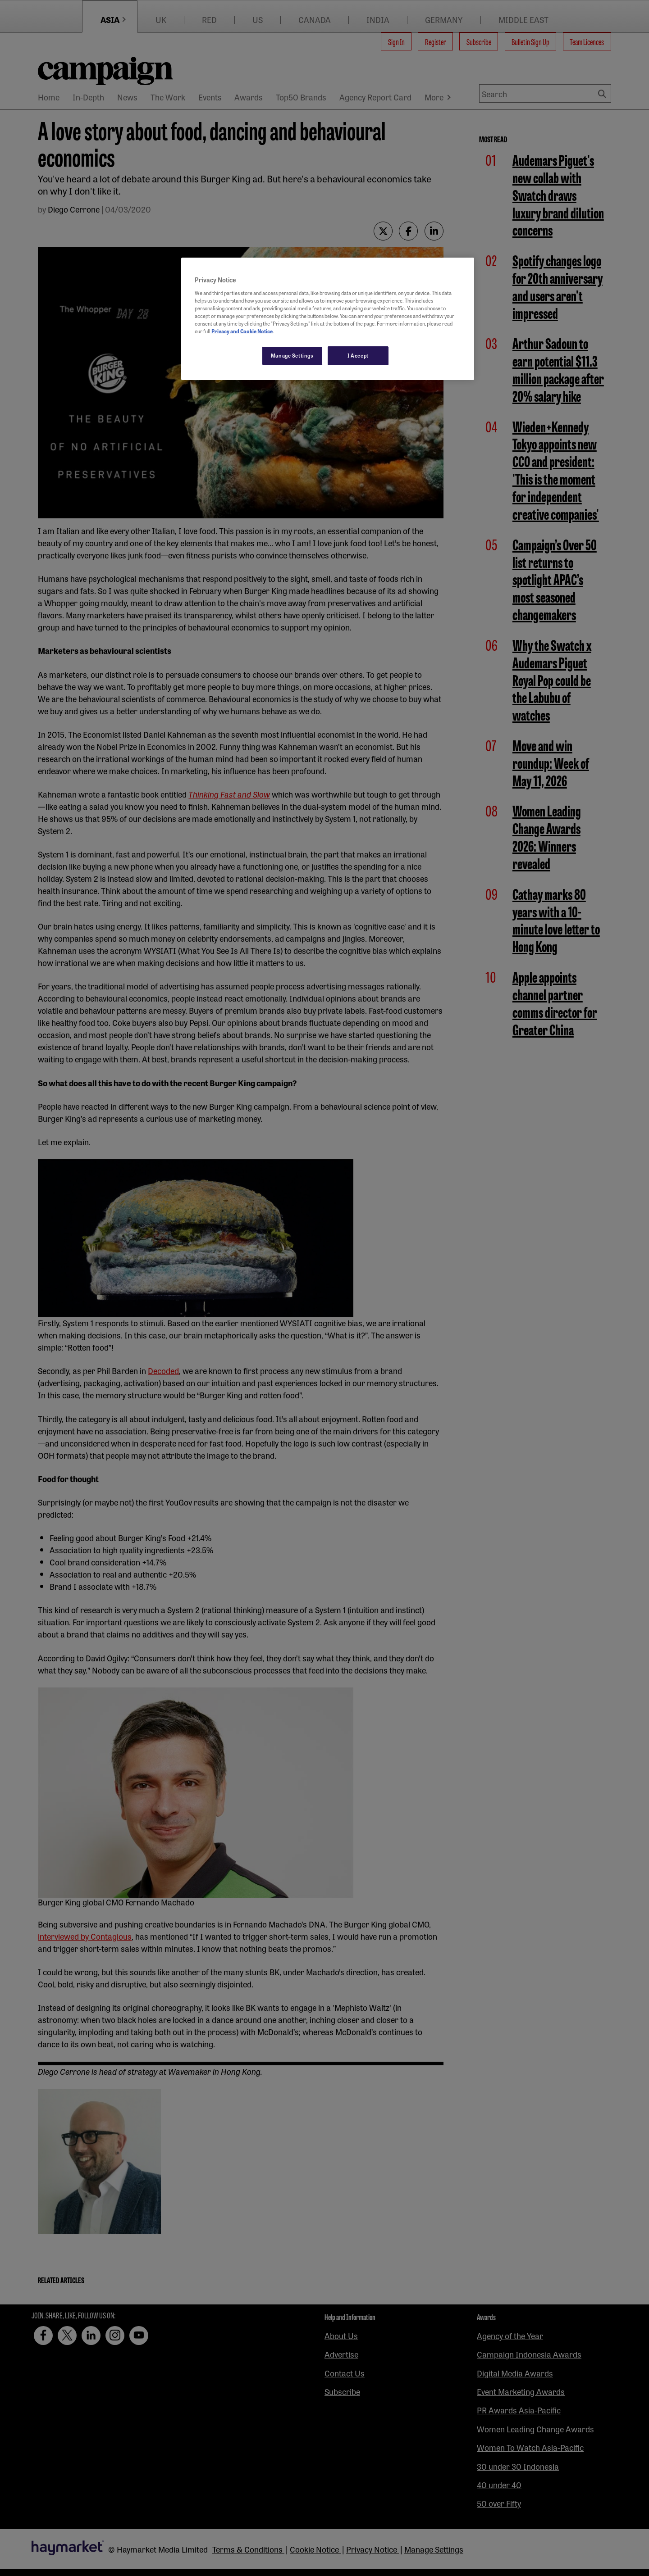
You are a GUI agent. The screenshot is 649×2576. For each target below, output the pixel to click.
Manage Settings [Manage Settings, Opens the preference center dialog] (292, 355)
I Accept (358, 355)
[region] (327, 319)
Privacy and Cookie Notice (242, 331)
